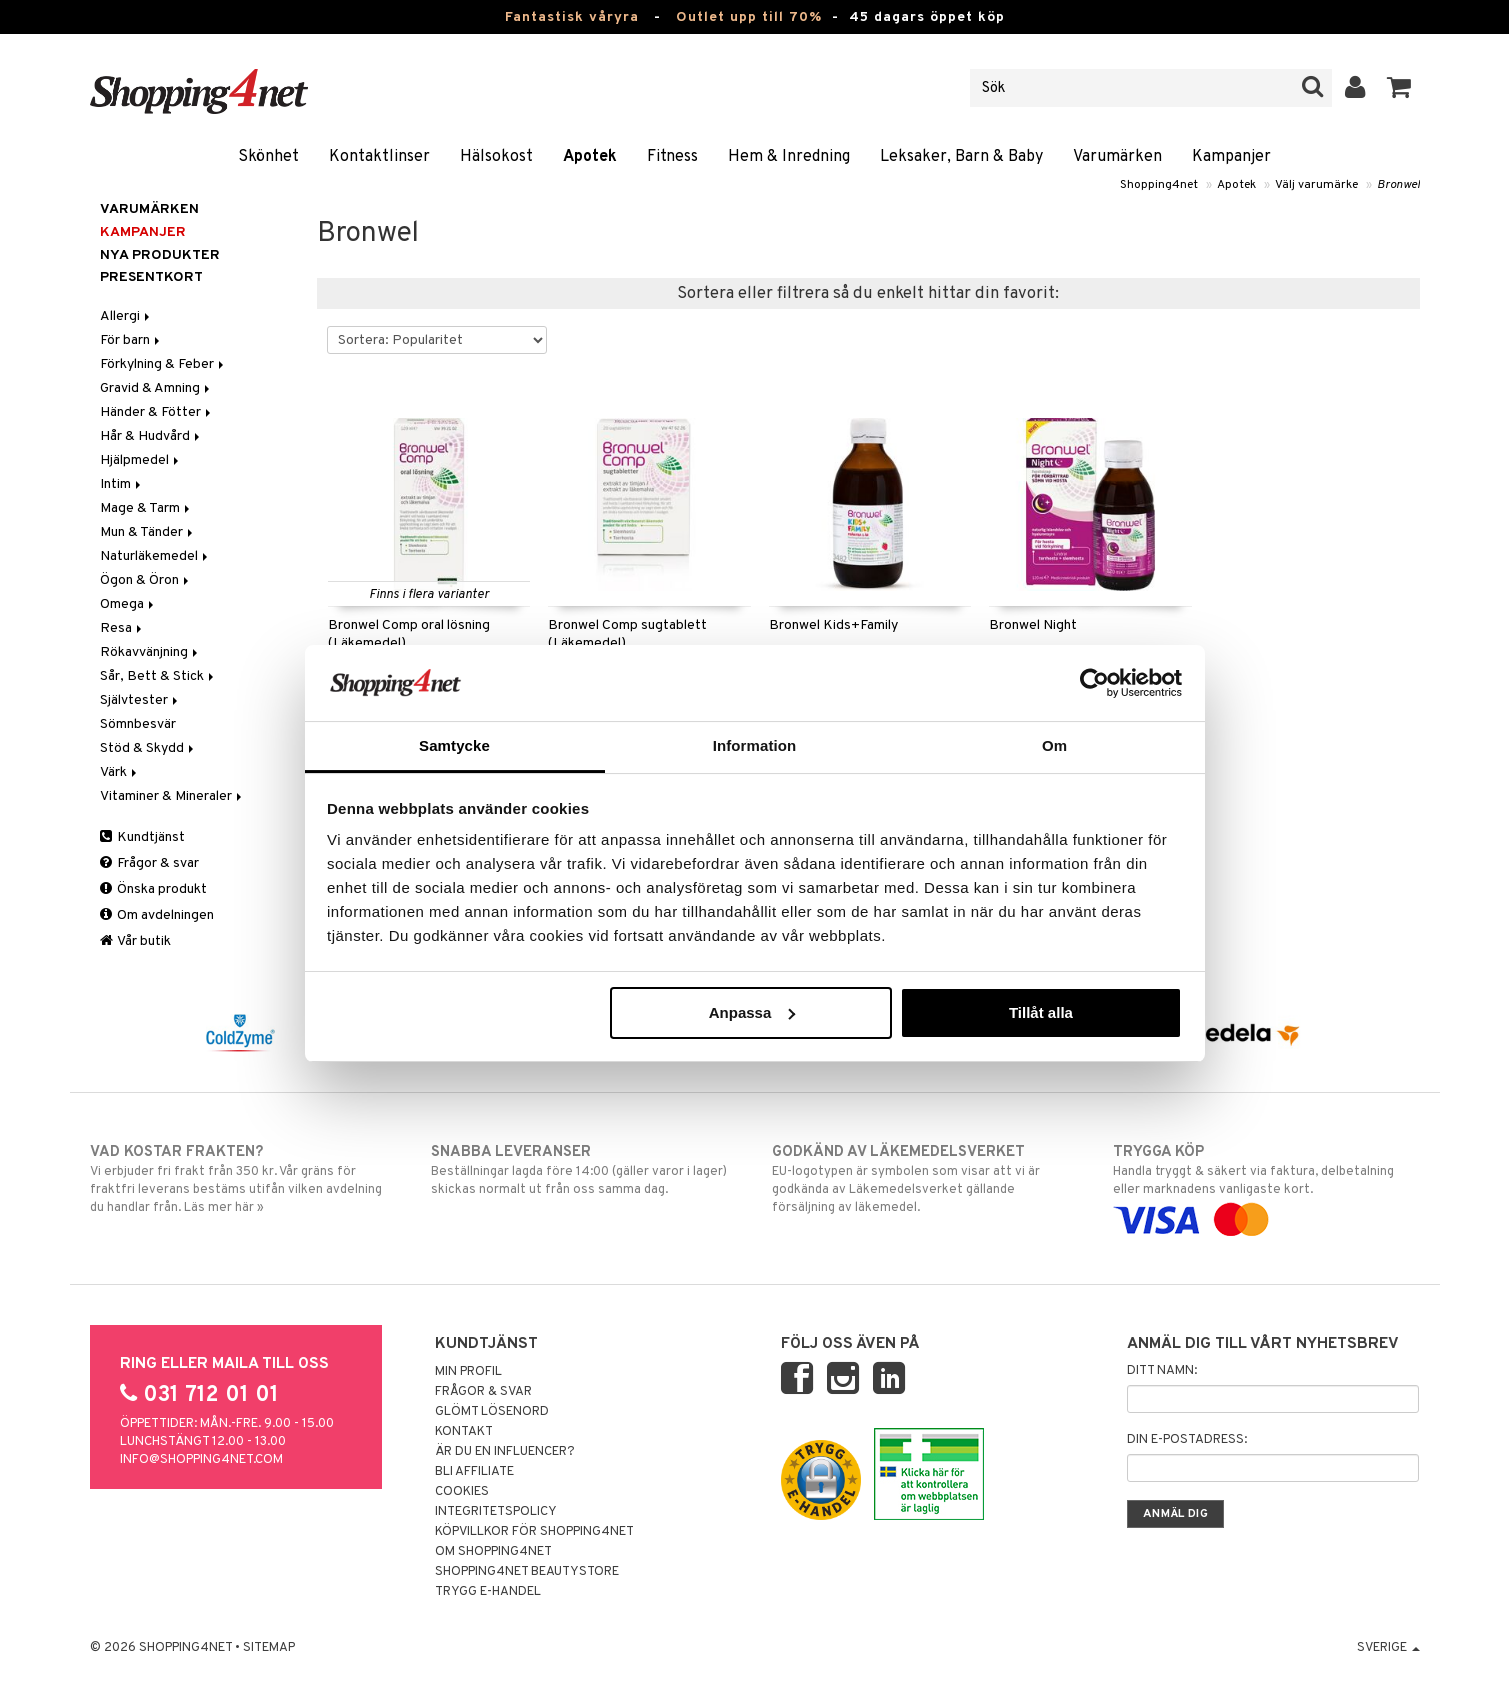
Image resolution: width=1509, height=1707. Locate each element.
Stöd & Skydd (148, 748)
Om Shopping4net (493, 1552)
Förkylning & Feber (163, 364)
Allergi (126, 316)
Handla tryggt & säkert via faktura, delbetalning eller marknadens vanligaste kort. (1266, 1186)
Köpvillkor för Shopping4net (534, 1532)
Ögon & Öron (146, 580)
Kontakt (464, 1432)
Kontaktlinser (379, 157)
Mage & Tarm (146, 508)
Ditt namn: (1162, 1371)
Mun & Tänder (148, 532)
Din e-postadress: (1187, 1440)
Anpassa (752, 1012)
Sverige (1388, 1648)
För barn (131, 340)
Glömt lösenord (492, 1412)
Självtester (140, 700)
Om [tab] (1054, 745)
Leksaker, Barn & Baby (961, 157)
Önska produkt (153, 889)
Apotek (590, 157)
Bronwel (1398, 185)
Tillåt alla (1041, 1012)
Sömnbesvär (138, 724)
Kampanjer (1231, 157)
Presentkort (151, 277)
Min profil (468, 1372)
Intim (122, 484)
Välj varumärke (1316, 185)
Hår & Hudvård (151, 436)
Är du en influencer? (505, 1452)
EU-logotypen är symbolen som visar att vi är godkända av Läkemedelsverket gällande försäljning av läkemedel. (925, 1179)
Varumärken (1117, 157)
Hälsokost (496, 157)
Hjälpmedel (141, 460)
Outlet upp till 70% (749, 17)
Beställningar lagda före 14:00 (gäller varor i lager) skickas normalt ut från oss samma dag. (584, 1170)
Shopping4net (1159, 185)
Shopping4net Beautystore (527, 1572)
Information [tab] (755, 745)
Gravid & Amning (156, 388)
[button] (1399, 88)
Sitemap (269, 1648)
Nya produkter (160, 255)
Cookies (462, 1492)
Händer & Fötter (157, 412)
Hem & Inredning (789, 157)
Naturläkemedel (155, 556)
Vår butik (135, 941)
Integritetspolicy (496, 1512)
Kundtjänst (142, 837)
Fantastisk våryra (572, 17)
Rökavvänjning (150, 652)
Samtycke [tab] (454, 745)
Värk (120, 772)
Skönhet (268, 157)
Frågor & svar (149, 863)
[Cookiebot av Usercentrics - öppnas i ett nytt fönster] (1094, 683)
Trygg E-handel (488, 1592)
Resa (122, 628)
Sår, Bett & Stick (158, 676)
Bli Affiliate (474, 1472)
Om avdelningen (157, 915)
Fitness (672, 157)
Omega (128, 604)
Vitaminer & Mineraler (172, 796)
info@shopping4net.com (201, 1460)
